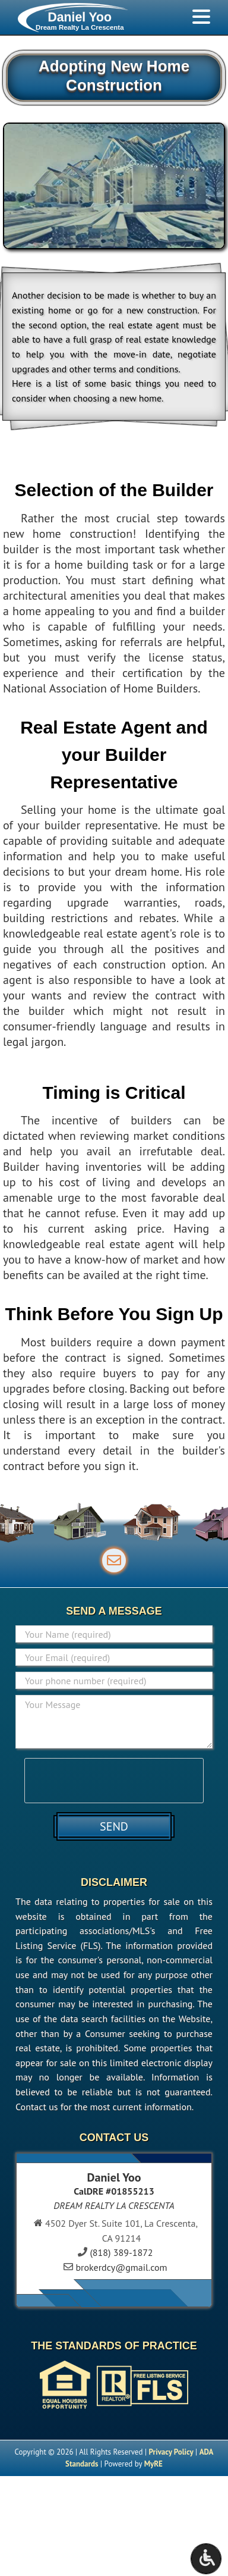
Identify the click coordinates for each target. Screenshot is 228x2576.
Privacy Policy (171, 2452)
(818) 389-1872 (121, 2252)
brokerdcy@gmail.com (121, 2267)
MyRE (153, 2464)
